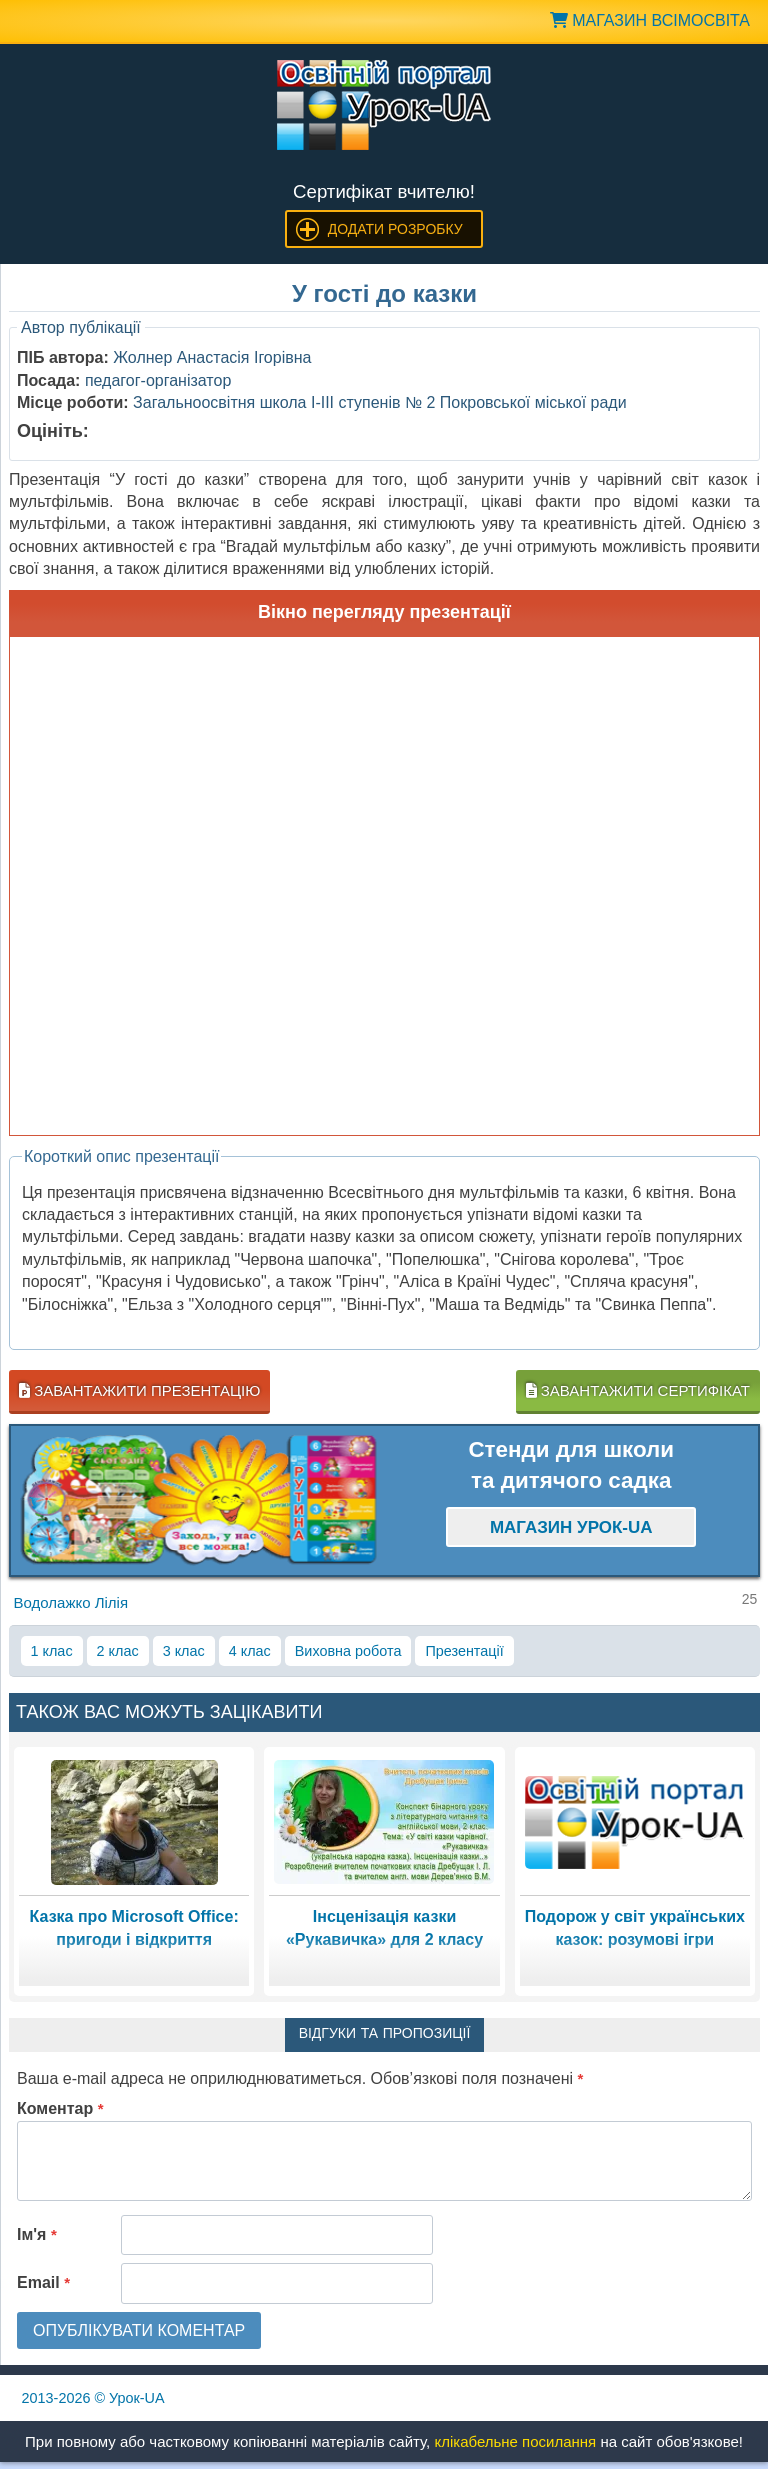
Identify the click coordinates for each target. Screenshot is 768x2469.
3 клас (184, 1651)
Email (43, 2282)
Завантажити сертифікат (638, 1390)
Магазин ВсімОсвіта (650, 20)
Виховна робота (348, 1651)
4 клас (250, 1651)
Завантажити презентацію (139, 1390)
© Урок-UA (93, 2398)
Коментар (60, 2108)
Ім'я (37, 2234)
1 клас (52, 1651)
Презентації (464, 1651)
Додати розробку (395, 229)
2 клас (118, 1651)
